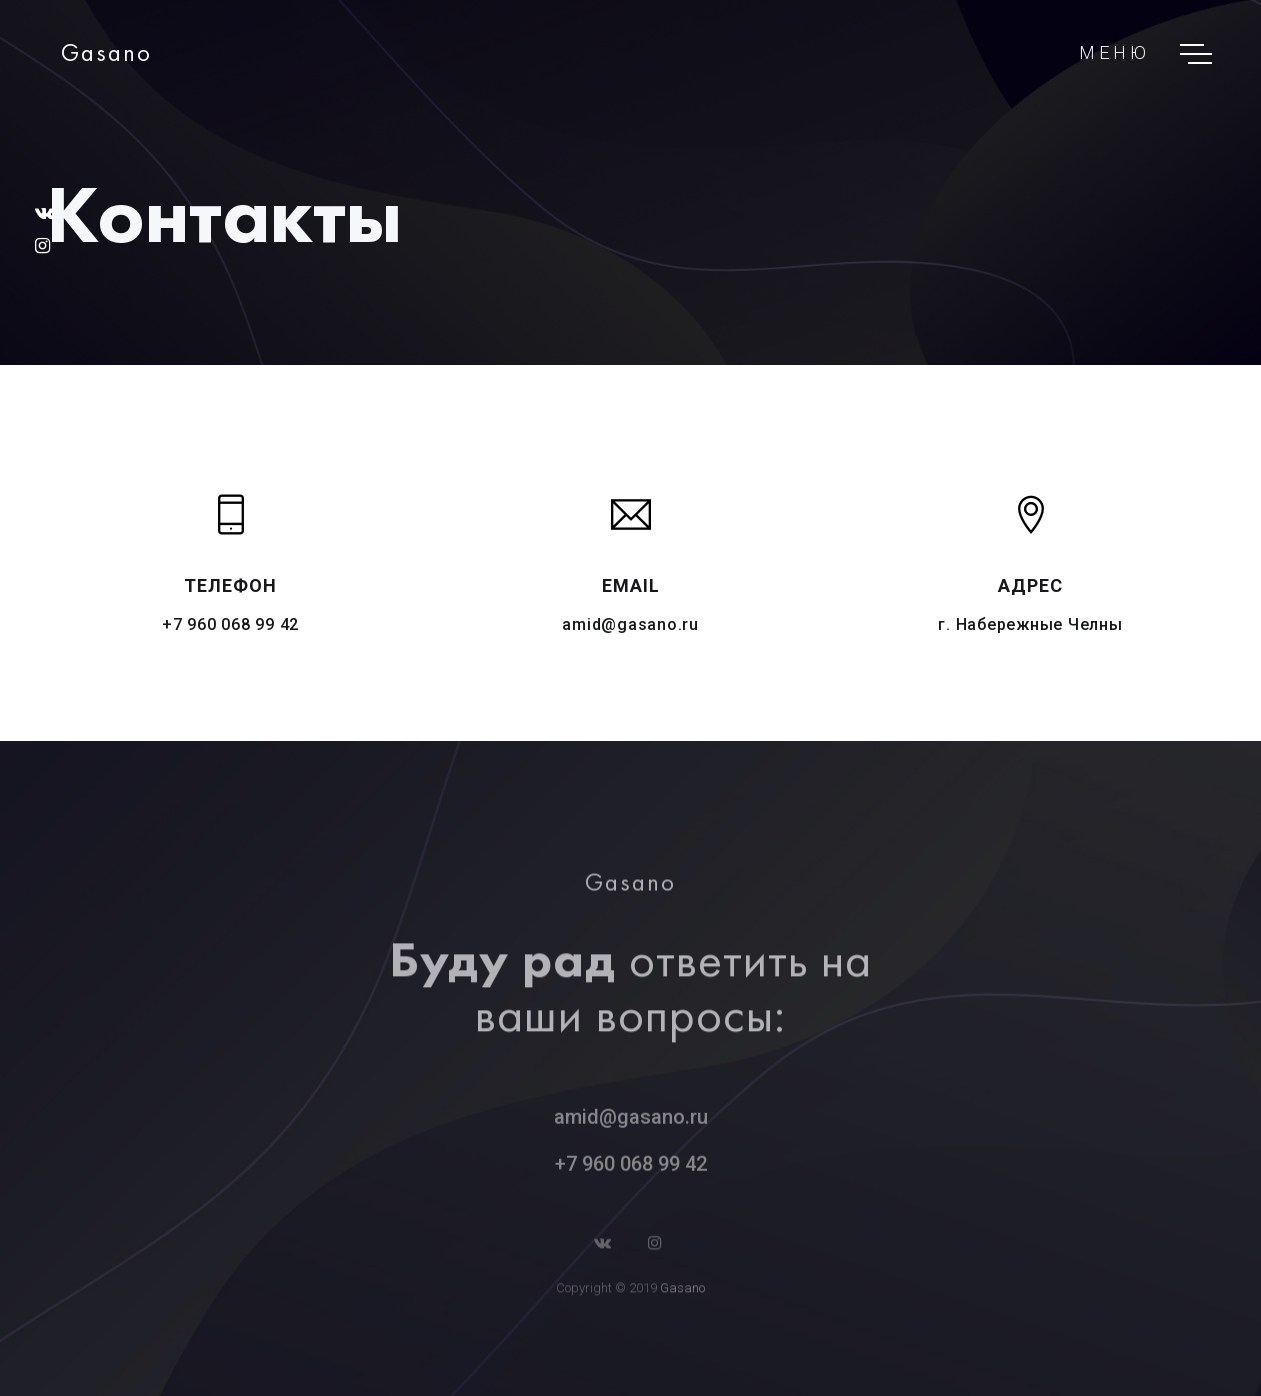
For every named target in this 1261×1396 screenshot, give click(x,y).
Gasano (682, 1292)
